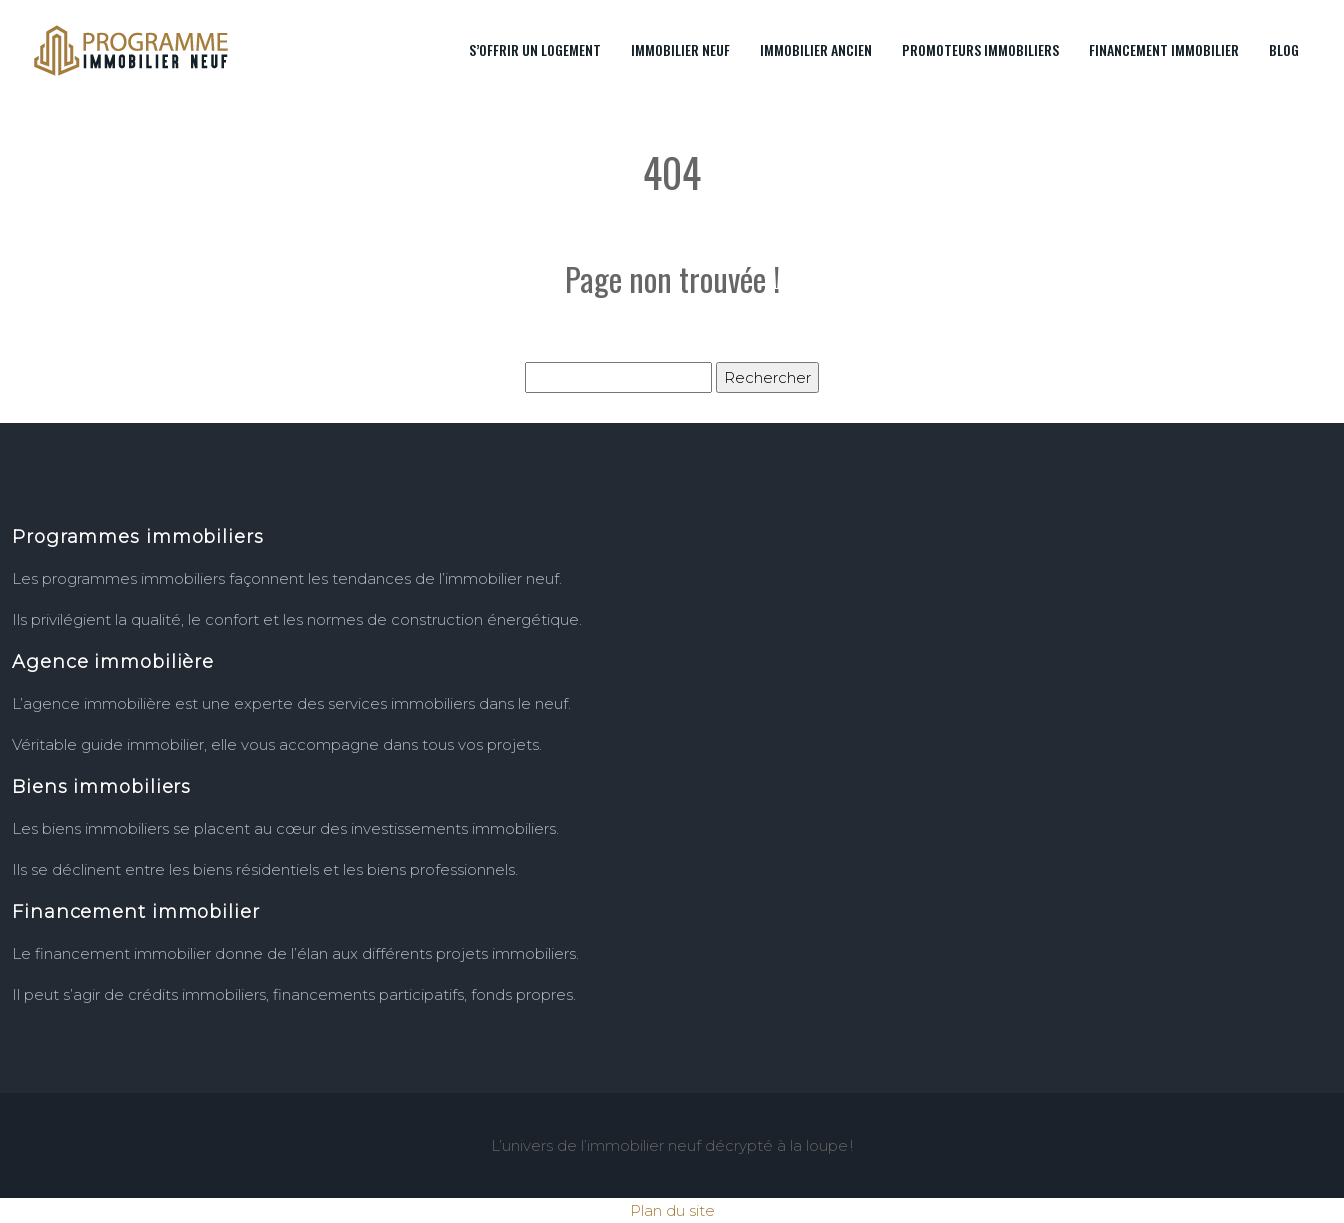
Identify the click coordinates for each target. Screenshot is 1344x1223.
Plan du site (672, 1210)
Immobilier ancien (816, 49)
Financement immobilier (1164, 49)
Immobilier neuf (680, 49)
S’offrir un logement (535, 49)
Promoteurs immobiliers (980, 49)
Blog (1284, 49)
